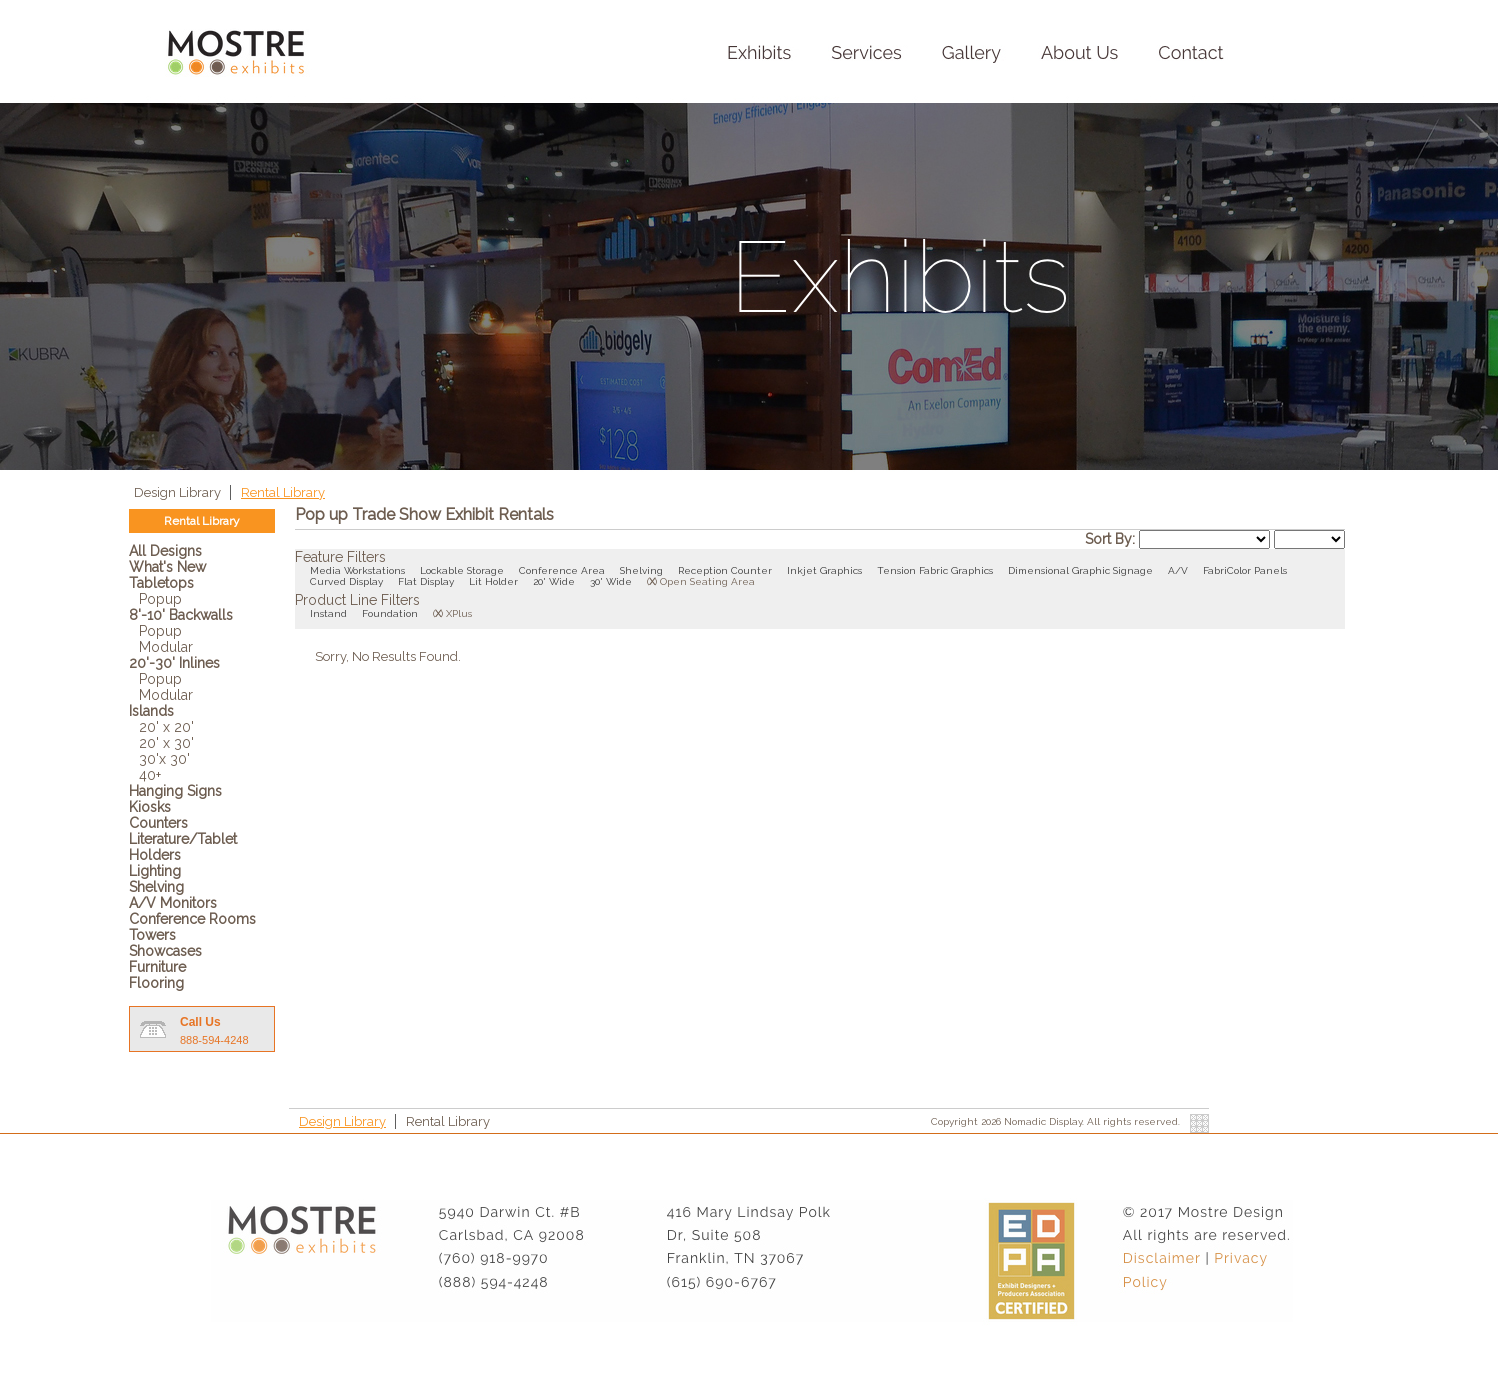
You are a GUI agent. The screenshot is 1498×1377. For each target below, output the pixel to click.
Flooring (156, 983)
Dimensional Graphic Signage (1080, 570)
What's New (167, 567)
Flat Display (426, 581)
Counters (158, 823)
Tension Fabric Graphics (935, 570)
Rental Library (283, 492)
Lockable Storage (462, 570)
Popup (160, 599)
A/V (1178, 570)
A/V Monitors (173, 903)
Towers (152, 935)
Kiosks (150, 807)
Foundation (390, 613)
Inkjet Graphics (824, 570)
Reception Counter (725, 570)
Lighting (155, 871)
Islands (151, 711)
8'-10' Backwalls (181, 615)
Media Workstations (357, 570)
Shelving (156, 887)
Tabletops (161, 583)
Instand (328, 613)
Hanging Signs (175, 791)
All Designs (165, 551)
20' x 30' (166, 743)
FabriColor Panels (1245, 570)
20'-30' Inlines (174, 663)
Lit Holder (493, 581)
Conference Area (562, 570)
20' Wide (554, 581)
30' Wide (611, 581)
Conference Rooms (192, 919)
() (652, 581)
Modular (166, 647)
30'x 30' (164, 759)
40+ (150, 775)
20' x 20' (166, 727)
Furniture (157, 967)
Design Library (179, 492)
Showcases (165, 951)
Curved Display (346, 581)
